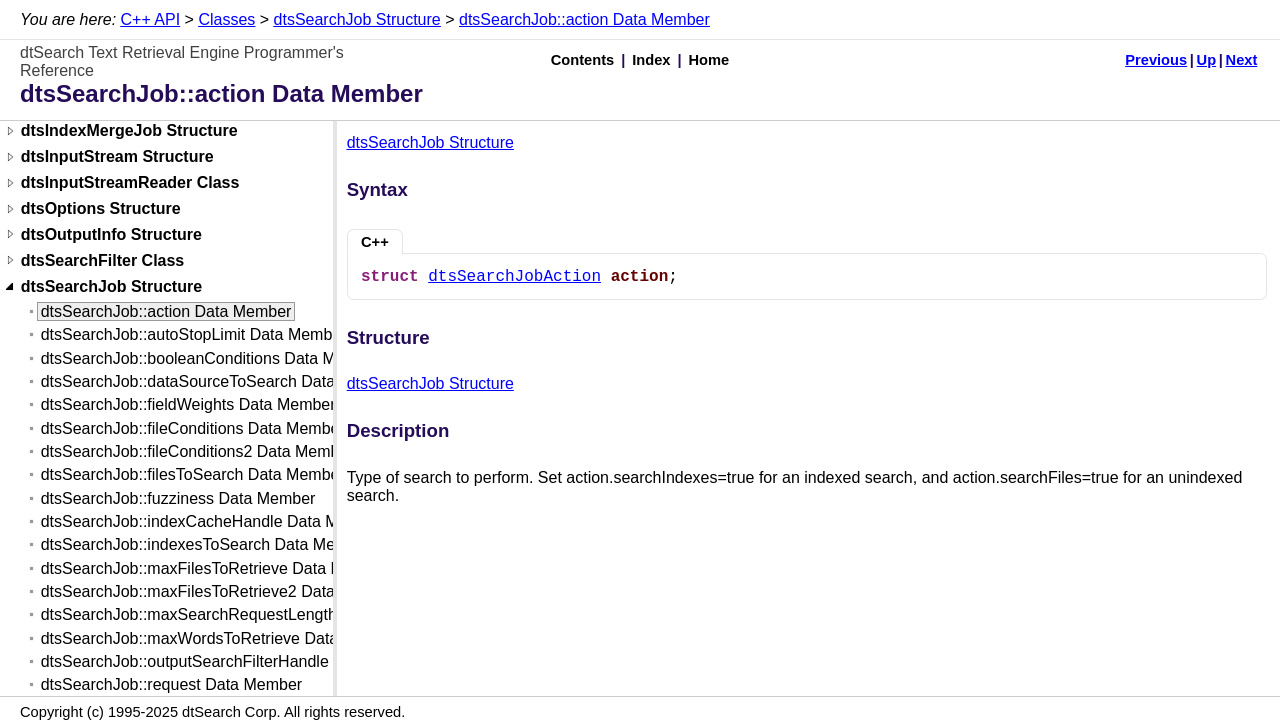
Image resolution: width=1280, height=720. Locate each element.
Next (1242, 60)
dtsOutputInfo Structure (111, 234)
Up (1207, 60)
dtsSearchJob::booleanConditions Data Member (211, 358)
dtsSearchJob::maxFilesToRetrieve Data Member (215, 568)
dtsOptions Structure (101, 209)
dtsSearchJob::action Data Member (584, 19)
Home (709, 60)
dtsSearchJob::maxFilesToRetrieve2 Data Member (219, 591)
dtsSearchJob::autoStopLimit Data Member (194, 334)
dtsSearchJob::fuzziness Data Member (178, 498)
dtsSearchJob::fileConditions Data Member (193, 428)
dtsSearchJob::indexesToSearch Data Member (206, 544)
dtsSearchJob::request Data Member (171, 684)
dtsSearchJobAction (514, 277)
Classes (226, 19)
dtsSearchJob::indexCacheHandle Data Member (212, 521)
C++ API (151, 19)
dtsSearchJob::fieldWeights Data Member (188, 404)
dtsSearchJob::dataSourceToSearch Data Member (220, 381)
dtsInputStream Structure (117, 157)
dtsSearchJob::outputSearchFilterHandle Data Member (236, 661)
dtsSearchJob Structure (357, 19)
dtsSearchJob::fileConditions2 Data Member (197, 451)
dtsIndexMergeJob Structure (129, 131)
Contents (583, 60)
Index (651, 60)
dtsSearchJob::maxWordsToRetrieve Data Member (221, 638)
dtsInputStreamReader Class (130, 183)
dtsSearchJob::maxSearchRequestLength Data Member (240, 614)
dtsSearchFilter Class (103, 260)
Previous (1156, 60)
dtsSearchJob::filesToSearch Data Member (193, 474)
